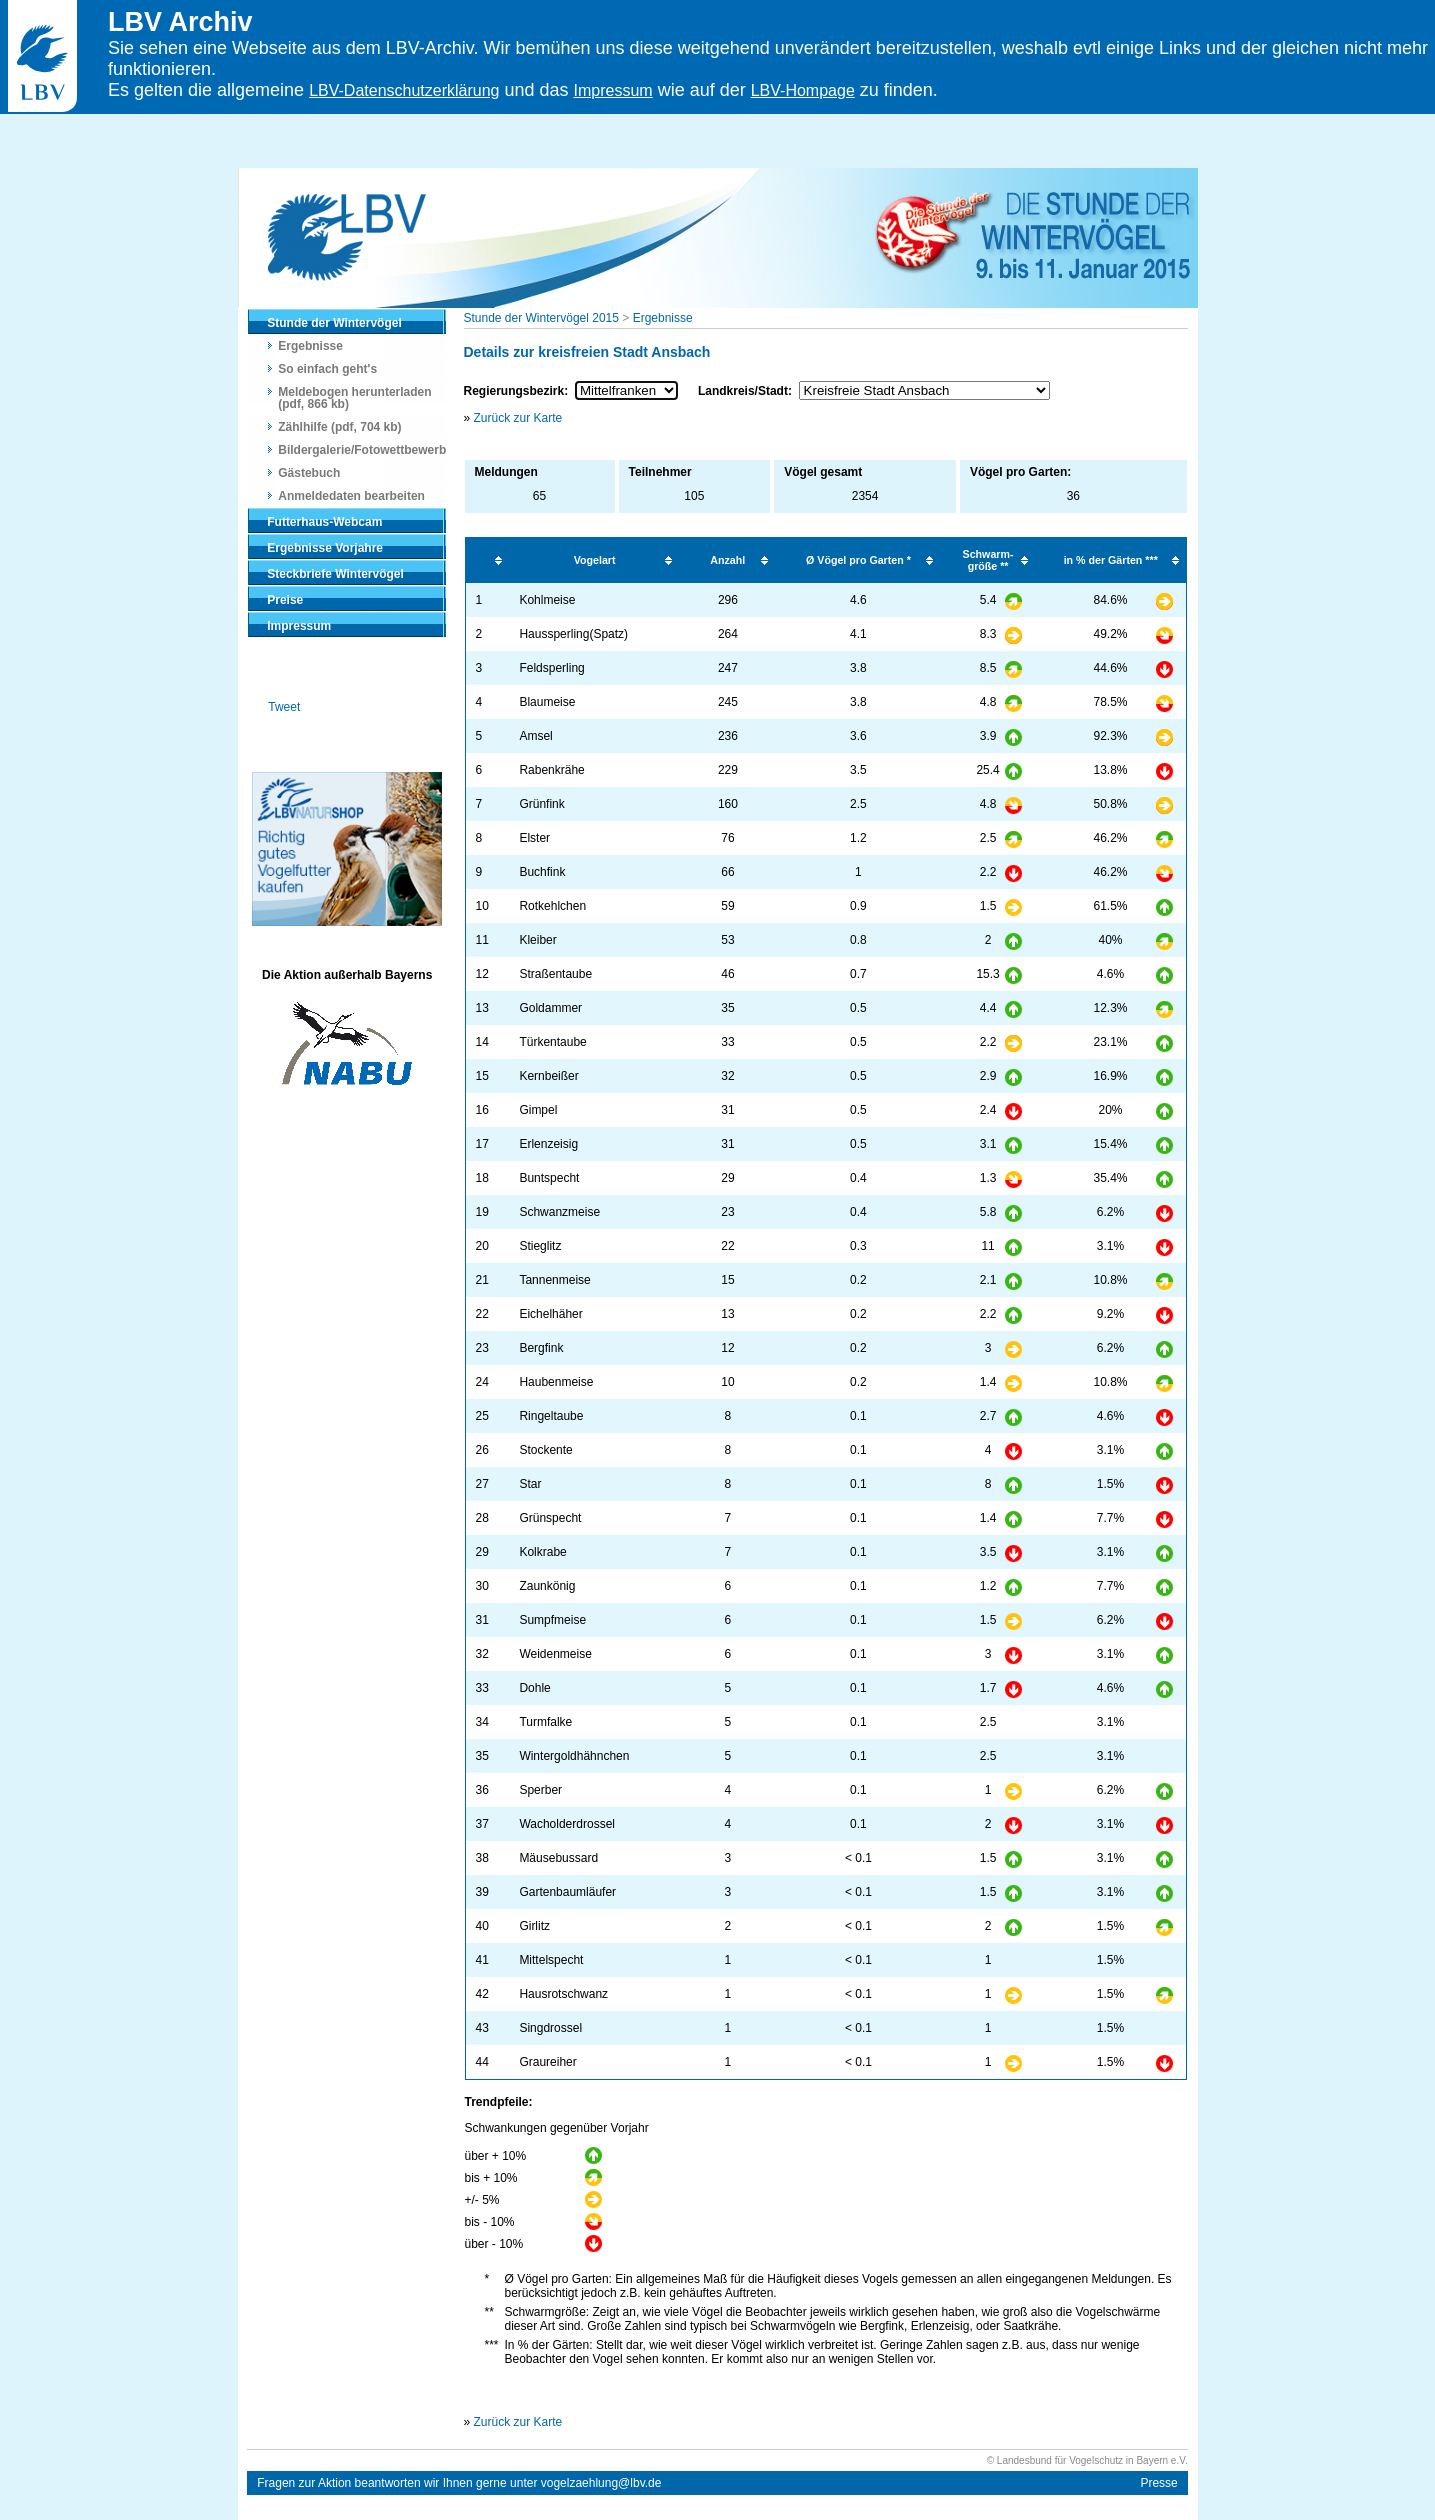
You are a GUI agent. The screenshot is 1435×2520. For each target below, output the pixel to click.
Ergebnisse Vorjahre (325, 548)
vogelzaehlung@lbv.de (601, 2483)
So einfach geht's (327, 369)
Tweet (284, 707)
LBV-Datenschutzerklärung (404, 90)
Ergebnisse (310, 346)
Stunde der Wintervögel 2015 (541, 318)
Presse (1158, 2483)
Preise (285, 600)
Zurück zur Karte (518, 418)
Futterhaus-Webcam (324, 522)
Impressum (613, 90)
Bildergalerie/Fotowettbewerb (362, 450)
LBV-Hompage (803, 90)
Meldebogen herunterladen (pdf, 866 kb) (354, 398)
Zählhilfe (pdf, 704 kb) (339, 427)
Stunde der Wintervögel (334, 323)
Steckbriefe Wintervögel (335, 574)
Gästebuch (309, 473)
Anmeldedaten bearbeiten (351, 496)
